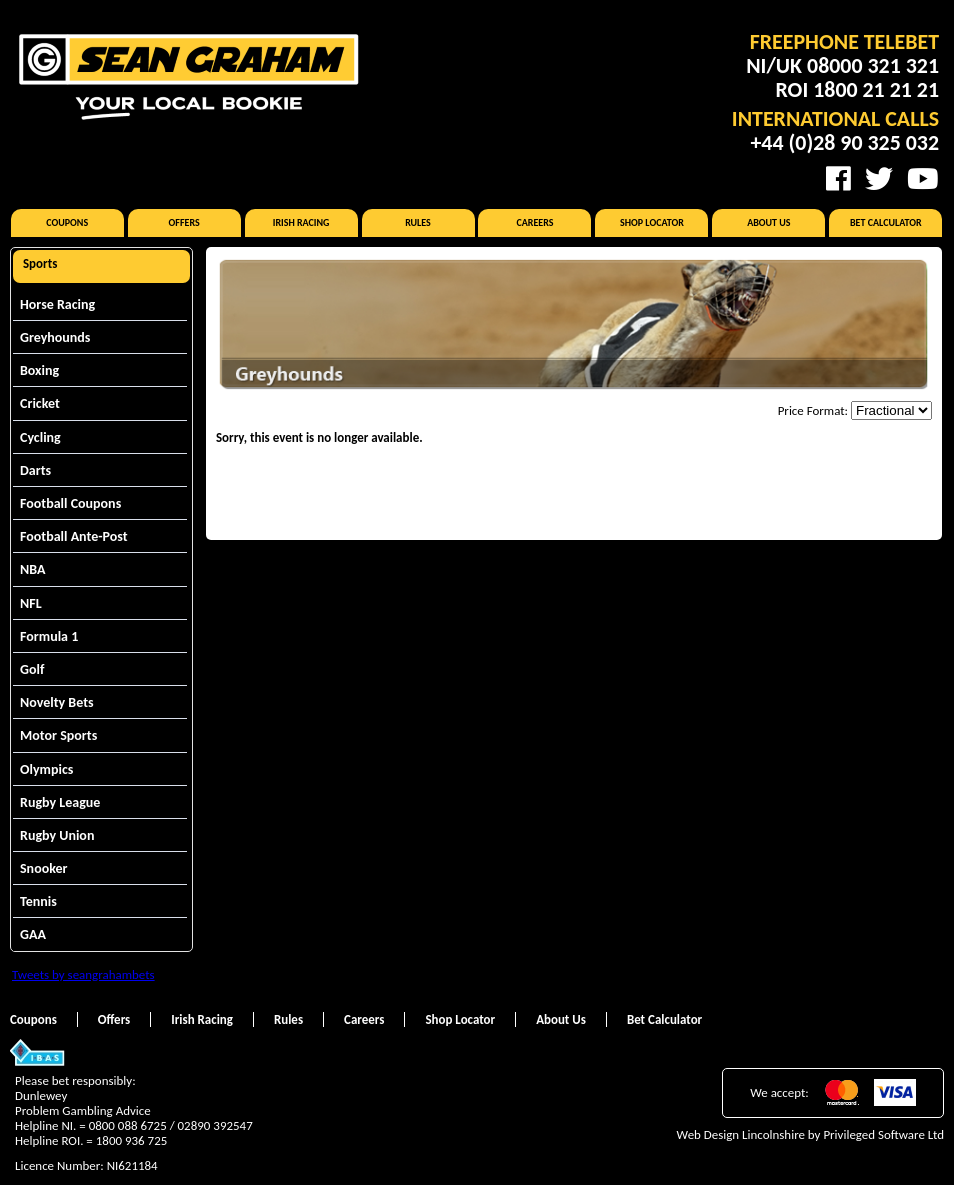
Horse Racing (57, 304)
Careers (534, 222)
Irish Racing (301, 222)
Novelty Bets (57, 702)
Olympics (46, 769)
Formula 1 (49, 636)
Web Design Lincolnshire (741, 1134)
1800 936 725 (132, 1140)
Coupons (67, 222)
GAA (33, 934)
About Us (768, 222)
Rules (418, 222)
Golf (32, 669)
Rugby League (60, 802)
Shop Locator (652, 222)
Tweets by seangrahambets (83, 974)
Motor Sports (58, 735)
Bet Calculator (886, 222)
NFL (31, 603)
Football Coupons (70, 503)
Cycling (40, 437)
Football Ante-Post (74, 536)
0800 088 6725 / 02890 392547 (171, 1125)
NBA (32, 569)
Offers (184, 222)
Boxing (39, 370)
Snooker (44, 868)
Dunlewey (41, 1095)
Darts (35, 470)
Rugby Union (57, 835)
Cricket (40, 403)
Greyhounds (55, 337)
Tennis (38, 901)
